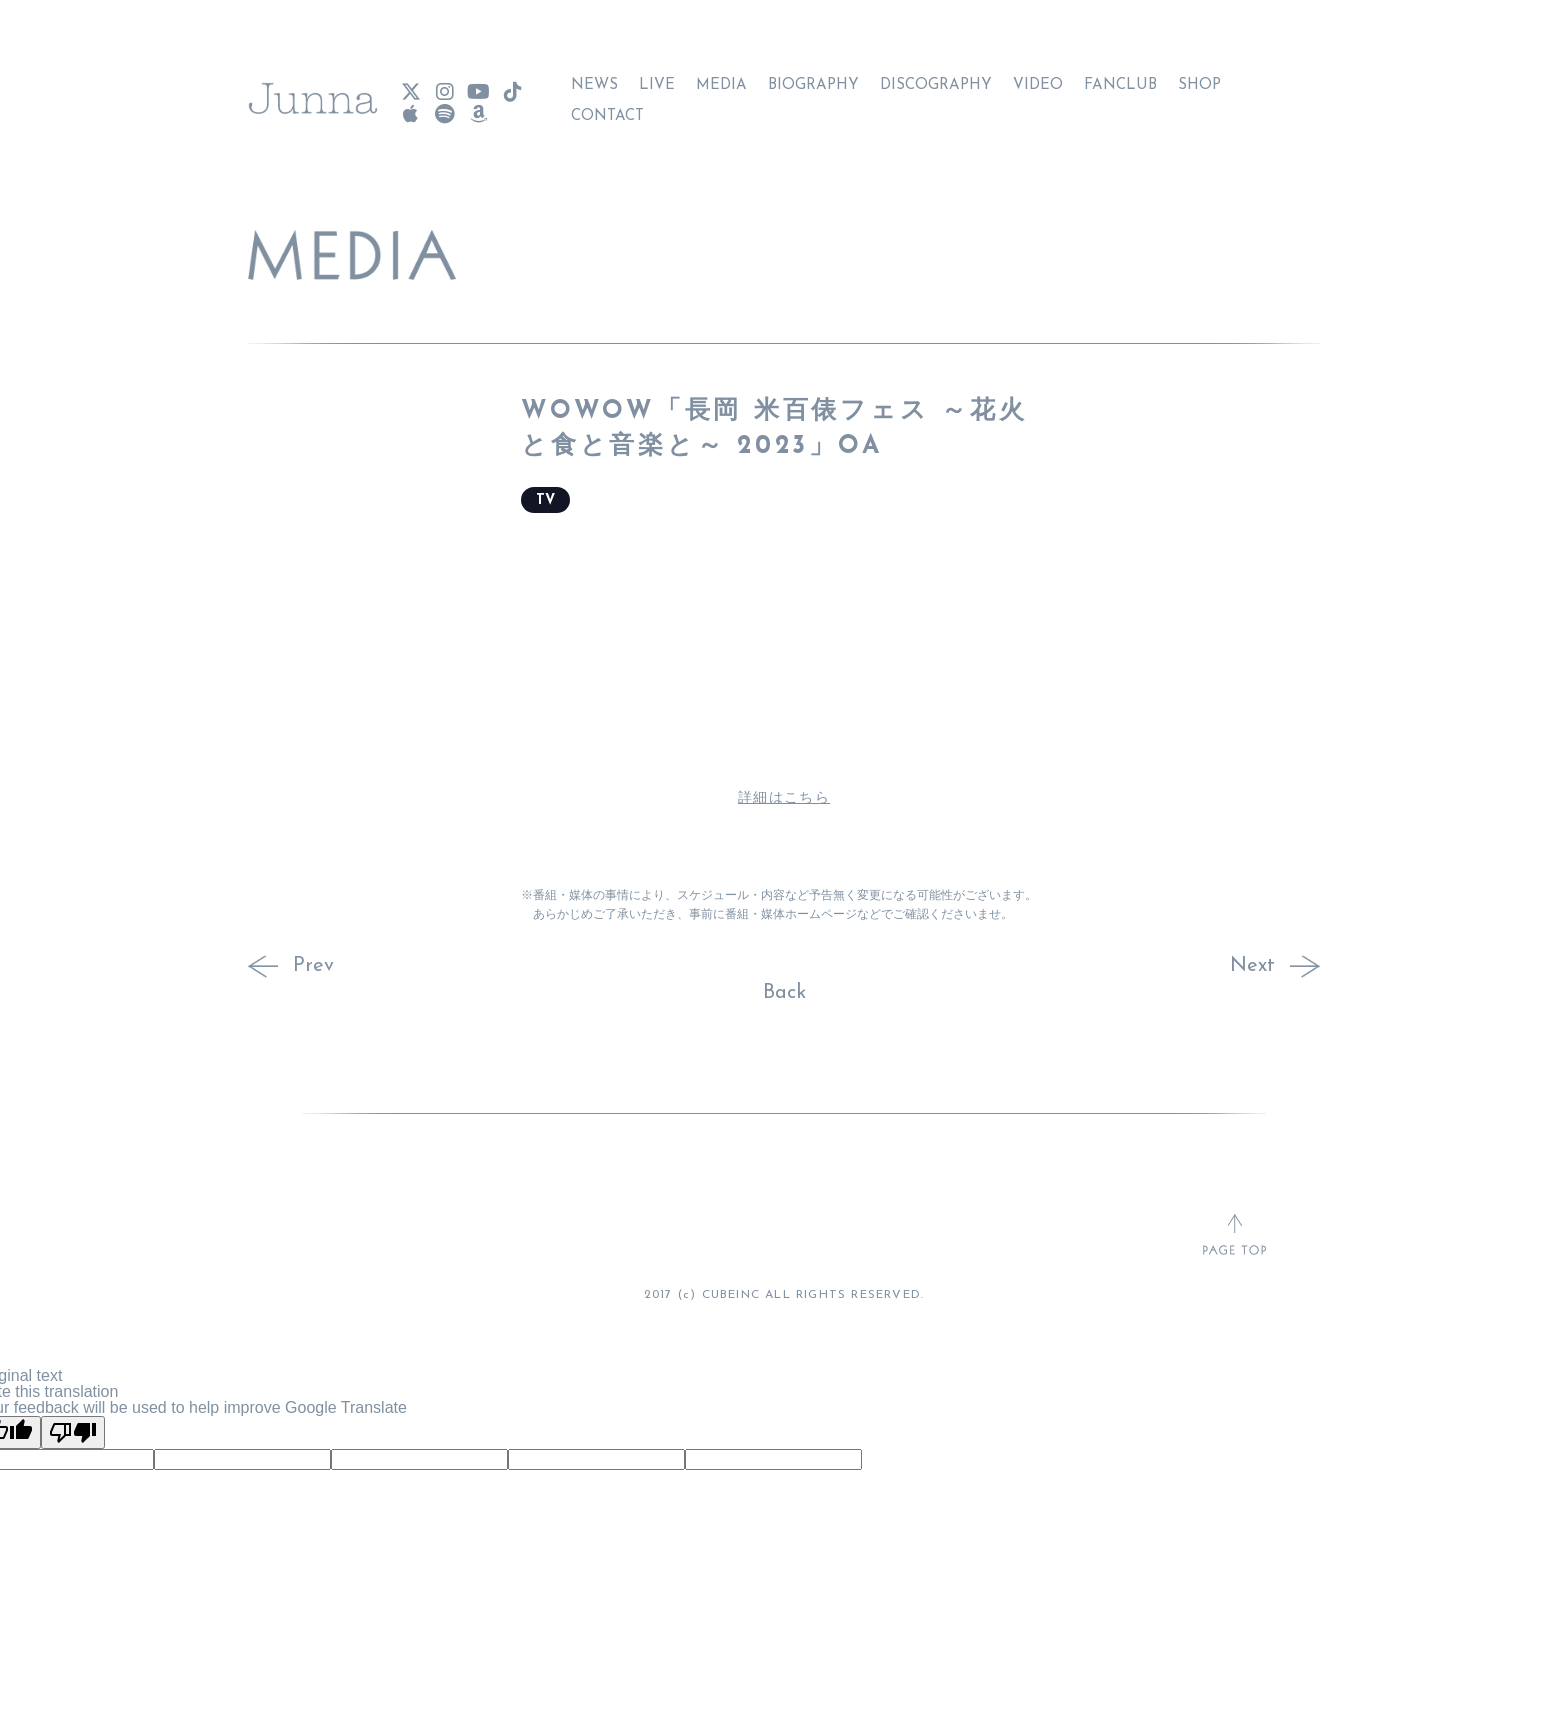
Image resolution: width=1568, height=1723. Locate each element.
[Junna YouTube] (478, 85)
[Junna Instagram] (444, 85)
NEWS (594, 77)
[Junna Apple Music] (410, 107)
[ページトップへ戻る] (1234, 1236)
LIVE (657, 77)
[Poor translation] (73, 1432)
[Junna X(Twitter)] (410, 85)
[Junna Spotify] (444, 107)
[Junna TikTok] (512, 85)
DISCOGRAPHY (936, 77)
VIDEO (1038, 77)
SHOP (1199, 77)
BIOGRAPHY (813, 77)
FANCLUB (1120, 77)
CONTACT (607, 108)
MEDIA (721, 77)
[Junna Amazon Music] (478, 107)
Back (784, 993)
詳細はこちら (784, 798)
